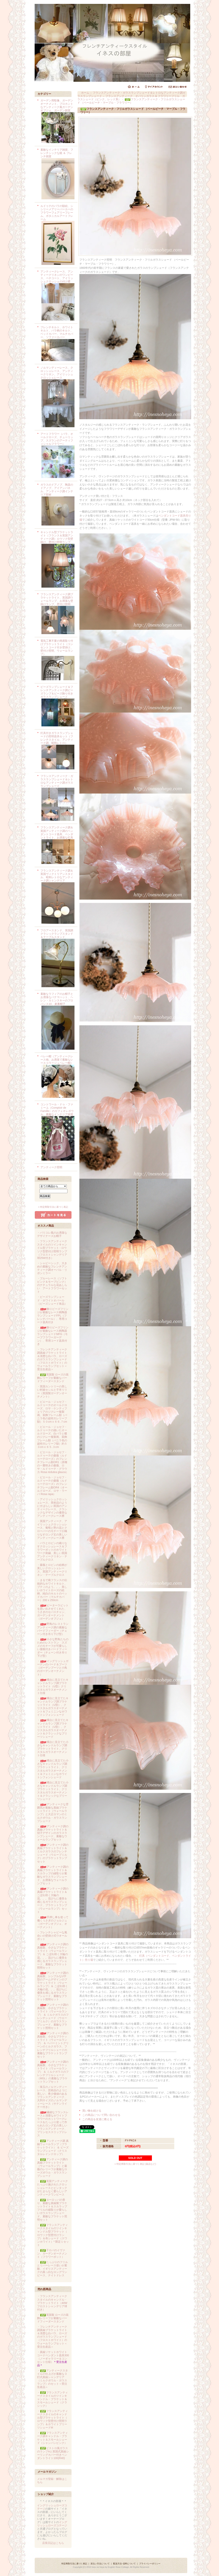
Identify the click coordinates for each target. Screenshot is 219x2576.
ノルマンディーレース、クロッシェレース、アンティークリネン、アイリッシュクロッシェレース (57, 397)
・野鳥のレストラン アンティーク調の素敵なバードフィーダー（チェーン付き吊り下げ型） (54, 1628)
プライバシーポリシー (149, 2563)
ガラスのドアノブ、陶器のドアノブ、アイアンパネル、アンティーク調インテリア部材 (57, 504)
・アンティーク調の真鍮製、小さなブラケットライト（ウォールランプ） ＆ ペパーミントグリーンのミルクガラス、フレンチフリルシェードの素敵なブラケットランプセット (53, 2045)
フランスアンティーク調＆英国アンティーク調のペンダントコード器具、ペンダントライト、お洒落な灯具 (57, 845)
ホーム (85, 92)
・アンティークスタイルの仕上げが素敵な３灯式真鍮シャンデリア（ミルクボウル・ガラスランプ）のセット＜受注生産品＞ (52, 2379)
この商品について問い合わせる (101, 2114)
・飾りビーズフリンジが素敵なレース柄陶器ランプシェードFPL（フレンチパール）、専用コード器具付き (52, 1315)
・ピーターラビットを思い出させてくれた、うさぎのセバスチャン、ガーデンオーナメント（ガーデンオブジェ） (52, 1612)
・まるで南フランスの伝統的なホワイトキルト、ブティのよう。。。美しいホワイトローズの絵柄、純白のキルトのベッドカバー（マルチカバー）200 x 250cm (52, 1589)
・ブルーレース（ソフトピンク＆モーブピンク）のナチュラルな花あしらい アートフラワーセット (52, 1285)
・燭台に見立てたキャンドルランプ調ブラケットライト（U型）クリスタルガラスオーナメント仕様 (52, 1686)
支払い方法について (100, 2563)
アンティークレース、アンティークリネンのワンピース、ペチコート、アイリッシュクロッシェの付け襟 (57, 296)
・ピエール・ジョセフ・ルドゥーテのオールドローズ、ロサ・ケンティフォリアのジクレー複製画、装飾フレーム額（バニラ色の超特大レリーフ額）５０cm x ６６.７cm (52, 1411)
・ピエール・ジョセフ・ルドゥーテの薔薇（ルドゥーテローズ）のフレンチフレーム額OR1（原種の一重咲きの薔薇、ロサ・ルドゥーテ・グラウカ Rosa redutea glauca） (52, 1462)
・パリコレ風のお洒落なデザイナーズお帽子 (52, 1234)
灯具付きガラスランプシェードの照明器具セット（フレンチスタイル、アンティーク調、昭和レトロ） (57, 750)
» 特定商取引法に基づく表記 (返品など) (135, 2164)
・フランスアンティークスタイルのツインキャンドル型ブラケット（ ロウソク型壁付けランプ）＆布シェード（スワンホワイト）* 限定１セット (53, 2234)
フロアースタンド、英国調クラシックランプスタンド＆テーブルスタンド (57, 958)
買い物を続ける (91, 2110)
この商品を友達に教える (97, 2119)
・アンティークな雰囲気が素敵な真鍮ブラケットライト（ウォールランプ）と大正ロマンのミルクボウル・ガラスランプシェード (52, 1812)
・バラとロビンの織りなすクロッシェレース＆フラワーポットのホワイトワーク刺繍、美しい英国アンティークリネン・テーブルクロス (52, 1551)
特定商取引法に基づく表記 (74, 2563)
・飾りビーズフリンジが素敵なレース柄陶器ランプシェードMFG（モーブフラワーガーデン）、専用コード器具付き (52, 1336)
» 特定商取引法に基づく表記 (53, 1207)
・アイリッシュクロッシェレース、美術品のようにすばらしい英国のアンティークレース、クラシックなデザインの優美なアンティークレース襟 (52, 1507)
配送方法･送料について (124, 2563)
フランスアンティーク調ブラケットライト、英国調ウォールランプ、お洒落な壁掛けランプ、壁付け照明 (57, 614)
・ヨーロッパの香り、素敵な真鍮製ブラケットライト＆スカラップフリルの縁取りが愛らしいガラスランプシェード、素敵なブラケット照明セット (52, 2209)
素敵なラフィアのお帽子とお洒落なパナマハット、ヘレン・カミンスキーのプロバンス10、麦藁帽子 (57, 1021)
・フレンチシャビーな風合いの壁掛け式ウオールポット (52, 1936)
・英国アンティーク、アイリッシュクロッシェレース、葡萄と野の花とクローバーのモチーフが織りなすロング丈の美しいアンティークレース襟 (52, 1529)
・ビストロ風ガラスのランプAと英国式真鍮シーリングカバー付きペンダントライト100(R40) (53, 2453)
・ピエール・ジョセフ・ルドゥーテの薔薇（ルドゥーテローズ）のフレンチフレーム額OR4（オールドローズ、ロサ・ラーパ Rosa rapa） (52, 1485)
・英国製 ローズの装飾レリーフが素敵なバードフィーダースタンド (53, 1378)
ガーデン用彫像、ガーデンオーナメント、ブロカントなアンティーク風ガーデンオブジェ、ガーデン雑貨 (57, 121)
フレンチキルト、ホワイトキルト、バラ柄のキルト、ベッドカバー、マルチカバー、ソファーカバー (57, 344)
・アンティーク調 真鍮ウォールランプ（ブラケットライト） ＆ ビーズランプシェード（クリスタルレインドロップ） (53, 2147)
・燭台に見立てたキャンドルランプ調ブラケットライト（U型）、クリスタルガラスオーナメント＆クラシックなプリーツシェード (52, 1728)
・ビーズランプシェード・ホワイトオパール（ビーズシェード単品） (52, 1300)
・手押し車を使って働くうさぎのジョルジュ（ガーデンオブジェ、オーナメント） (52, 1922)
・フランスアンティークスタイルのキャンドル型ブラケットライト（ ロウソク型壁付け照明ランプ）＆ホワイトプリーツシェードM (52, 2419)
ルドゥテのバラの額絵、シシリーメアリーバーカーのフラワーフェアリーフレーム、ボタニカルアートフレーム (57, 235)
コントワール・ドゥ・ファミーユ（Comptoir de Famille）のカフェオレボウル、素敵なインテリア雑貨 (57, 1132)
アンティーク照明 (51, 1167)
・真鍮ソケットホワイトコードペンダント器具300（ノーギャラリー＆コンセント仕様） (53, 2358)
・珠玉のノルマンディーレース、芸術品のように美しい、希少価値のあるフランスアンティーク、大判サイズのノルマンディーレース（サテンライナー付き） (52, 2096)
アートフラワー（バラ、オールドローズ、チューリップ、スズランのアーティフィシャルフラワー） (57, 455)
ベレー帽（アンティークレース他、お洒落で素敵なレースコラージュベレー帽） (57, 1077)
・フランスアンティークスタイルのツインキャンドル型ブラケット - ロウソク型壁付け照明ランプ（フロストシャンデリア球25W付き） (52, 1249)
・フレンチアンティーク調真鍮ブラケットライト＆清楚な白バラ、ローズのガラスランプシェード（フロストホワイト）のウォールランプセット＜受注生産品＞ (52, 1359)
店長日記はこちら (53, 2542)
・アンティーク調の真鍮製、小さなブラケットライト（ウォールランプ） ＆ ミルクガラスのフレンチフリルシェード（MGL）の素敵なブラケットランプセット (53, 2071)
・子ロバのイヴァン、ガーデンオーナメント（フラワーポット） (52, 2253)
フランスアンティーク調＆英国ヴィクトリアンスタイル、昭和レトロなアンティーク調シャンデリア (57, 897)
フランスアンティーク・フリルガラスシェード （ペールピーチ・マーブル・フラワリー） (131, 101)
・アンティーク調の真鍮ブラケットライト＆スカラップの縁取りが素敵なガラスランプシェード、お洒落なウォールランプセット (52, 1875)
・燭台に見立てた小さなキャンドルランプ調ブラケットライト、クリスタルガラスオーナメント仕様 (52, 1748)
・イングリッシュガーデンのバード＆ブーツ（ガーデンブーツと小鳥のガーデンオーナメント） (52, 1667)
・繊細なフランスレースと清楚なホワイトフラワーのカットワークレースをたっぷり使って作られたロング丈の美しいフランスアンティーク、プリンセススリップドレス (52, 2124)
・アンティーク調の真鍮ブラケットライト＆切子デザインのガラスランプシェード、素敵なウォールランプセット (52, 1833)
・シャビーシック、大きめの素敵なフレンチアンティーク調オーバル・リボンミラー (52, 1268)
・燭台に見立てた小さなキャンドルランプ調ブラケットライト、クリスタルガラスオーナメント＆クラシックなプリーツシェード (52, 1791)
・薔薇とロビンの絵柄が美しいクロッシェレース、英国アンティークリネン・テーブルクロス (52, 1569)
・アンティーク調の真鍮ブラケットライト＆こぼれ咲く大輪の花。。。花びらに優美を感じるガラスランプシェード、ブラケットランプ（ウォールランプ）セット (52, 1900)
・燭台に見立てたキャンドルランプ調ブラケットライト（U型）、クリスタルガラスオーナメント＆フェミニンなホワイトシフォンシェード (52, 1706)
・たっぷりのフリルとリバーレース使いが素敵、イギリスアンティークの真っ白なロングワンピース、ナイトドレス (52, 2268)
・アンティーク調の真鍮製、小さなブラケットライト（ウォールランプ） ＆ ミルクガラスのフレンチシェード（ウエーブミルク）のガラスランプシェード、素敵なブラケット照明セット (53, 2016)
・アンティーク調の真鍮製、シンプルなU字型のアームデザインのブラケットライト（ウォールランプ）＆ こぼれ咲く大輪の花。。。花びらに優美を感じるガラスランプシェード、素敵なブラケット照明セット (52, 1986)
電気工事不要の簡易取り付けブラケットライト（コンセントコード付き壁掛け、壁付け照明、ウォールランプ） (57, 660)
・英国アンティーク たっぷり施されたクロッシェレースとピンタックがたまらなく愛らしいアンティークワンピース (54, 2188)
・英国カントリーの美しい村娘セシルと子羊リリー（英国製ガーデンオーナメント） (52, 1391)
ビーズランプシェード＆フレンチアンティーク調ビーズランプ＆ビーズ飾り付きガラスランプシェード (57, 706)
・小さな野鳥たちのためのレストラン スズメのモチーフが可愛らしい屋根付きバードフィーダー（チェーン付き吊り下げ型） (52, 1647)
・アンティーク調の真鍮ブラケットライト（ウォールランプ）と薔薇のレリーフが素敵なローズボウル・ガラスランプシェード (52, 2167)
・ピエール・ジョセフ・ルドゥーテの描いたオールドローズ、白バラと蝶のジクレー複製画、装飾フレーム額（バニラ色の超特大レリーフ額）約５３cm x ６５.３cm (52, 1436)
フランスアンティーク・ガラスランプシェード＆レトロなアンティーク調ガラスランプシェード (57, 798)
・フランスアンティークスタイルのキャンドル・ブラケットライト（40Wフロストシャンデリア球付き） (52, 2303)
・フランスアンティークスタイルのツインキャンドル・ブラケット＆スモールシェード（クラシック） (52, 2399)
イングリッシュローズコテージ (52, 2524)
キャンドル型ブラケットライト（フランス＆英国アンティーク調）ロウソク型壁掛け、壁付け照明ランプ (57, 560)
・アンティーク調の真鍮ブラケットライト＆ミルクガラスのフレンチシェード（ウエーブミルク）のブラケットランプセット (52, 1853)
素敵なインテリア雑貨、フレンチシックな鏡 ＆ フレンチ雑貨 (57, 174)
